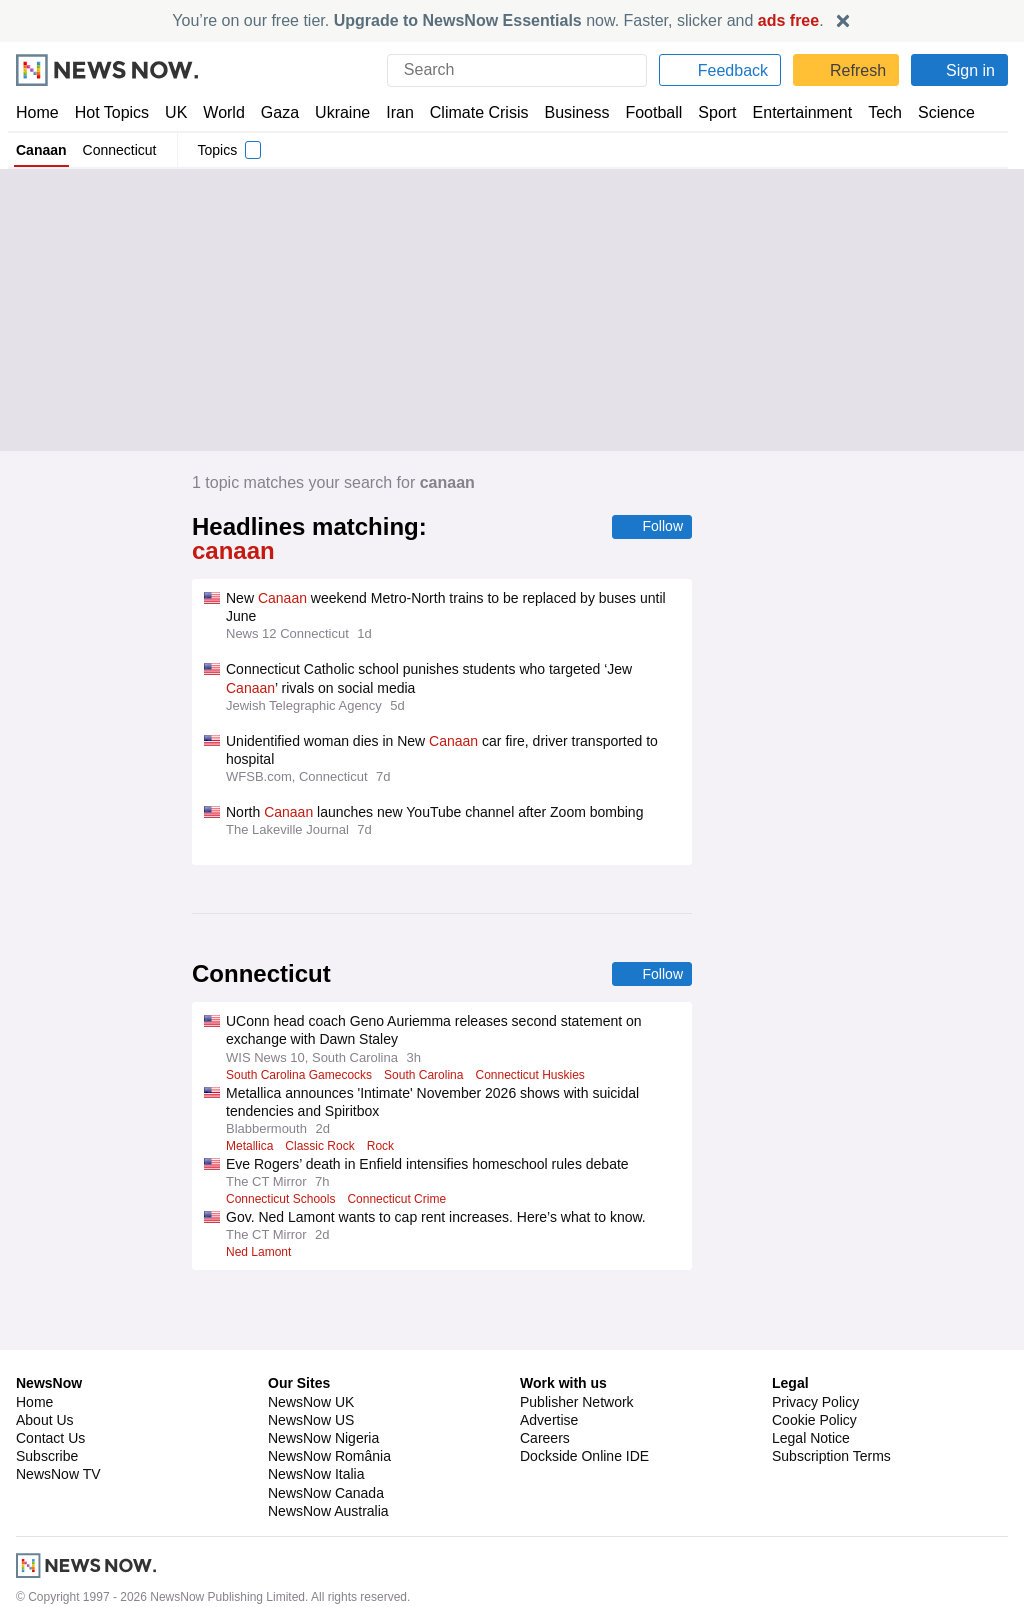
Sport (708, 112)
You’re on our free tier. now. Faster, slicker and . (498, 20)
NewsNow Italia (316, 1396)
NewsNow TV (58, 1396)
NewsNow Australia (329, 1433)
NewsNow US (310, 1342)
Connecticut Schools (284, 1177)
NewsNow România (329, 1378)
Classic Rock (325, 1124)
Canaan (41, 150)
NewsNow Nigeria (323, 1360)
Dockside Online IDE (581, 1378)
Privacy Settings (823, 1396)
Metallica (251, 1124)
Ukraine (336, 112)
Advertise (550, 1342)
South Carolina (429, 1053)
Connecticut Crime (406, 1177)
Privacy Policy (815, 1324)
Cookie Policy (813, 1342)
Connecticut (120, 150)
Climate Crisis (469, 112)
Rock (388, 1124)
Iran (391, 112)
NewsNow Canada (325, 1415)
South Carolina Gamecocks (301, 1053)
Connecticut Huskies (540, 1053)
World (222, 112)
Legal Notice (810, 1360)
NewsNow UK (309, 1324)
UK (176, 112)
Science (932, 112)
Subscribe (47, 1378)
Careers (545, 1360)
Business (567, 112)
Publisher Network (577, 1324)
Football (644, 112)
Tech (871, 112)
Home (37, 112)
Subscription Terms (833, 1378)
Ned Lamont (259, 1230)
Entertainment (791, 112)
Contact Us (50, 1360)
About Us (45, 1342)
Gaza (276, 112)
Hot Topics (112, 112)
